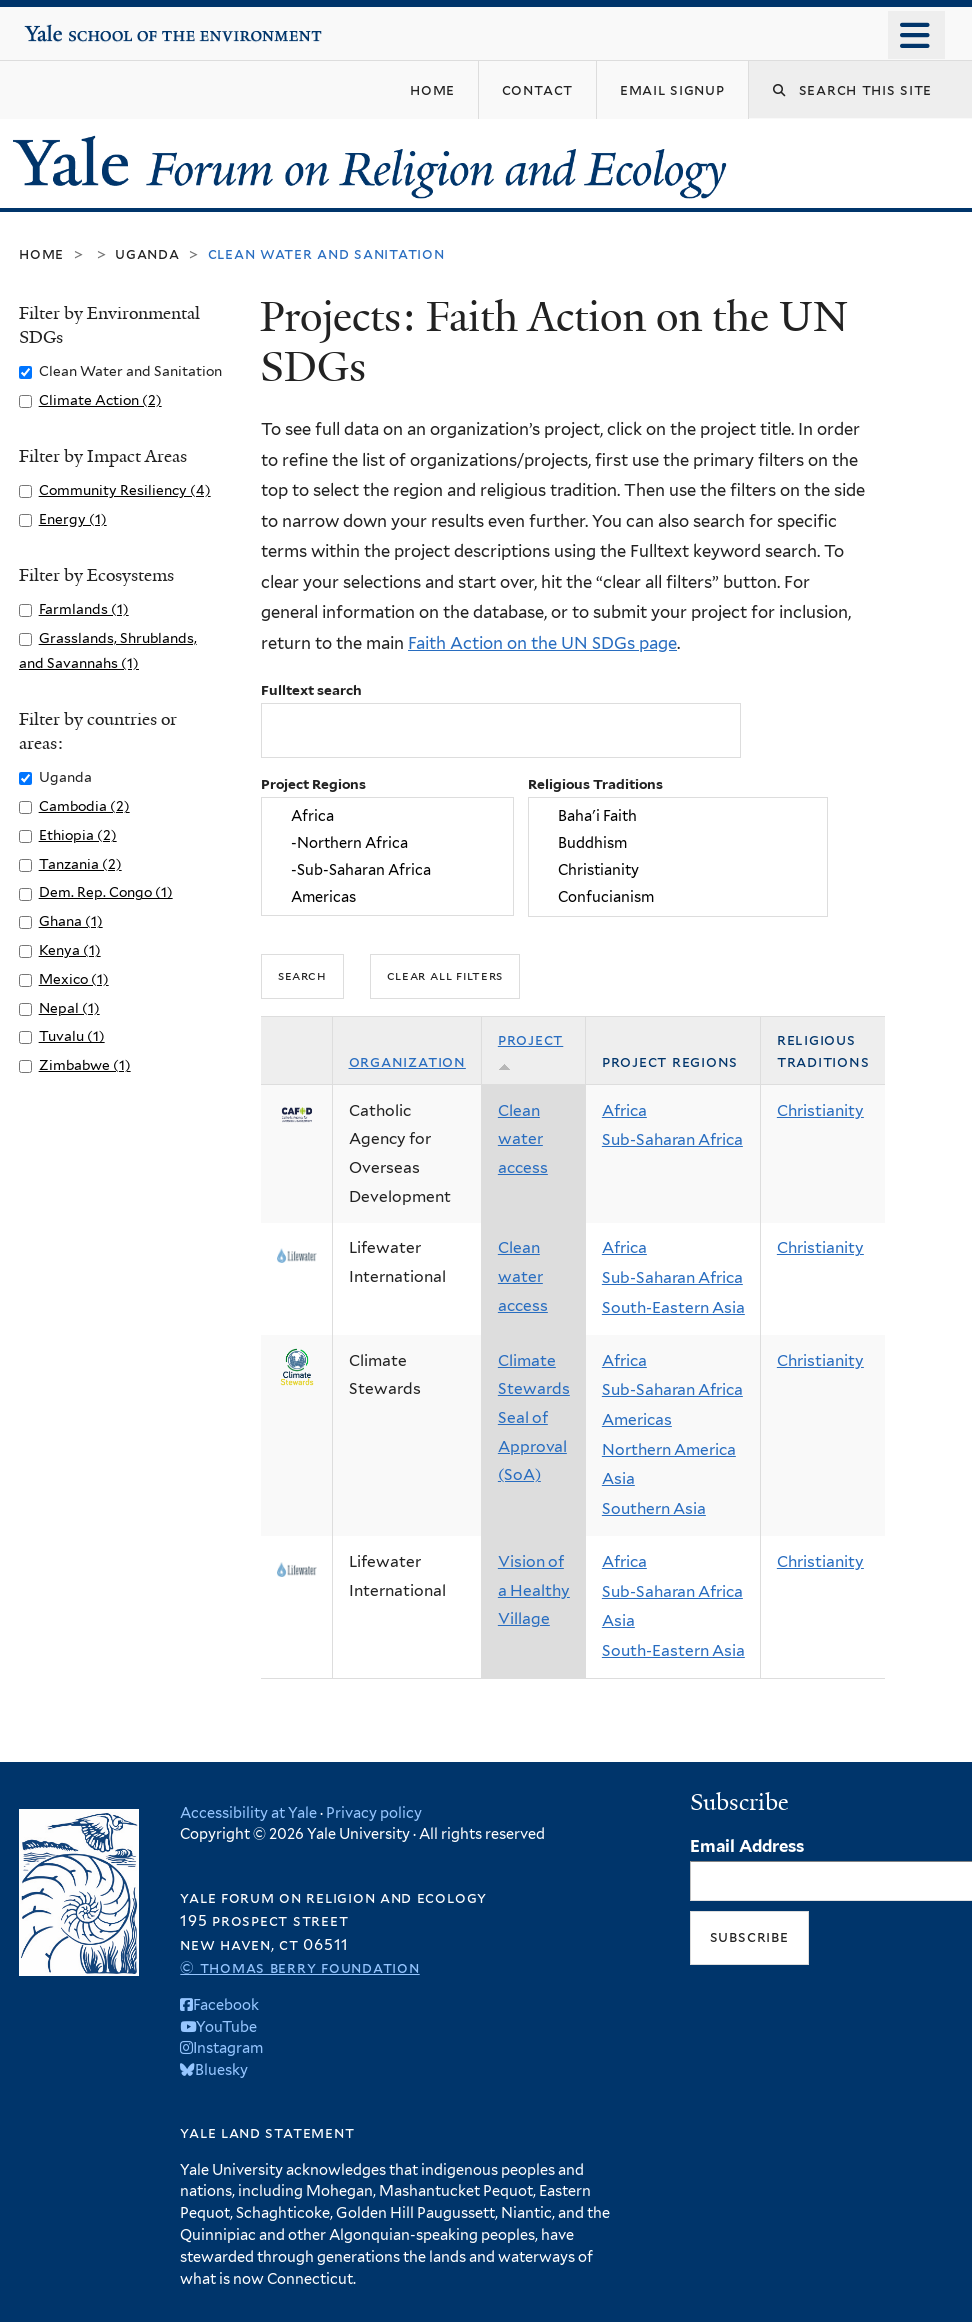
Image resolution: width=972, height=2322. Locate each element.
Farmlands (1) (84, 609)
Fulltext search (311, 690)
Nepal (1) (69, 1008)
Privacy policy (374, 1812)
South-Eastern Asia (673, 1307)
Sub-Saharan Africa (672, 1139)
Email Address (747, 1846)
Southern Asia (654, 1508)
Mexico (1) (74, 979)
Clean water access (523, 1139)
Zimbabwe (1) (85, 1065)
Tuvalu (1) (72, 1036)
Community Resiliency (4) (125, 490)
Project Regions (313, 784)
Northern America (669, 1449)
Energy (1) (73, 519)
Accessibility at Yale (248, 1812)
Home (41, 253)
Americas (388, 897)
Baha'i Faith (677, 815)
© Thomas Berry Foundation (299, 1967)
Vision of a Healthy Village (534, 1590)
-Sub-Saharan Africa (388, 869)
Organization (407, 1061)
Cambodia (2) (84, 806)
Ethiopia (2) (78, 835)
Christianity (677, 869)
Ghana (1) (71, 921)
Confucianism (677, 897)
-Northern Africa (388, 842)
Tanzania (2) (80, 864)
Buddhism (677, 842)
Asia (618, 1478)
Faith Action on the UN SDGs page (542, 643)
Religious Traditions (595, 784)
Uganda (147, 253)
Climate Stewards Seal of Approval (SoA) (534, 1418)
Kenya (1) (70, 950)
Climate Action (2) (100, 400)
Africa (388, 815)
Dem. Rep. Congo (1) (106, 892)
